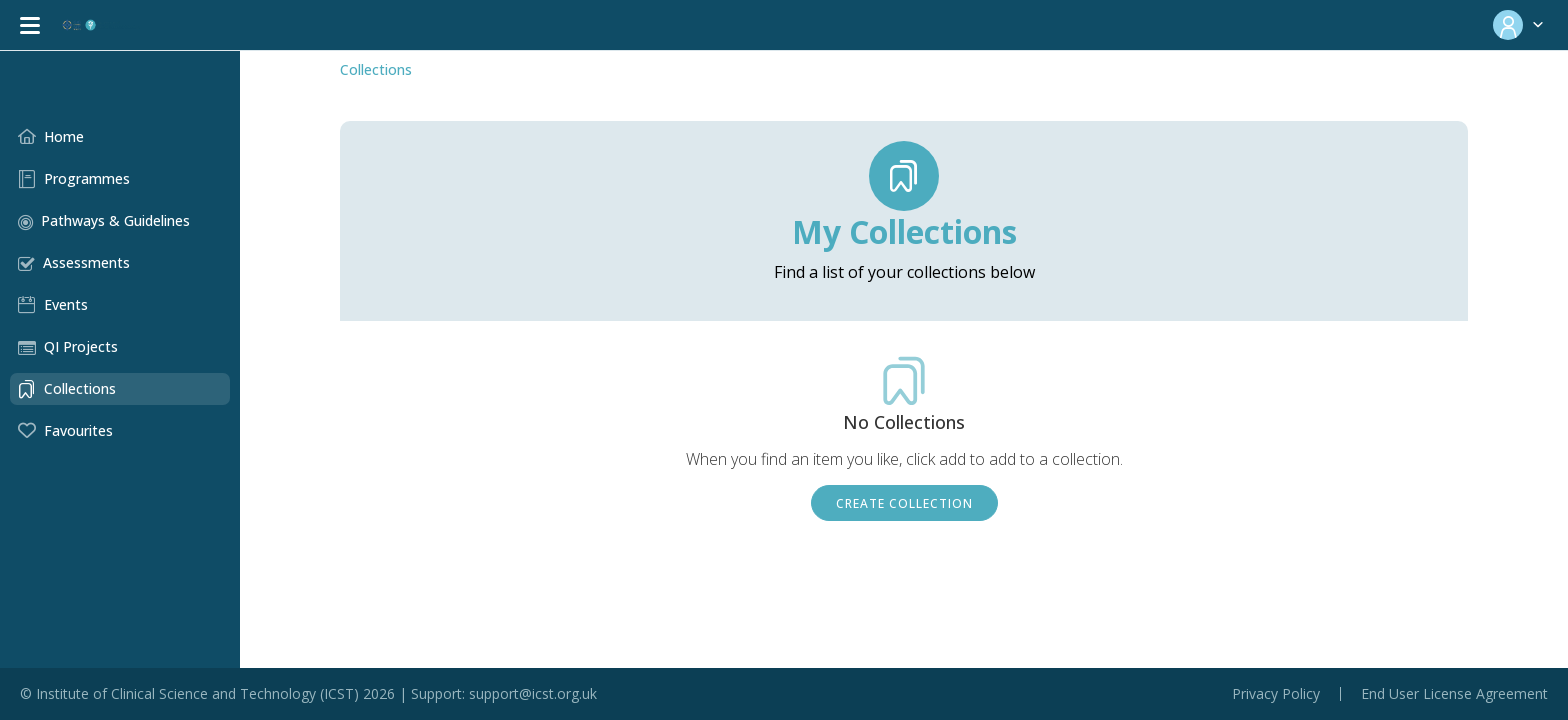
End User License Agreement (1454, 694)
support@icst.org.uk (533, 693)
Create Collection (904, 503)
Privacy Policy (1276, 694)
